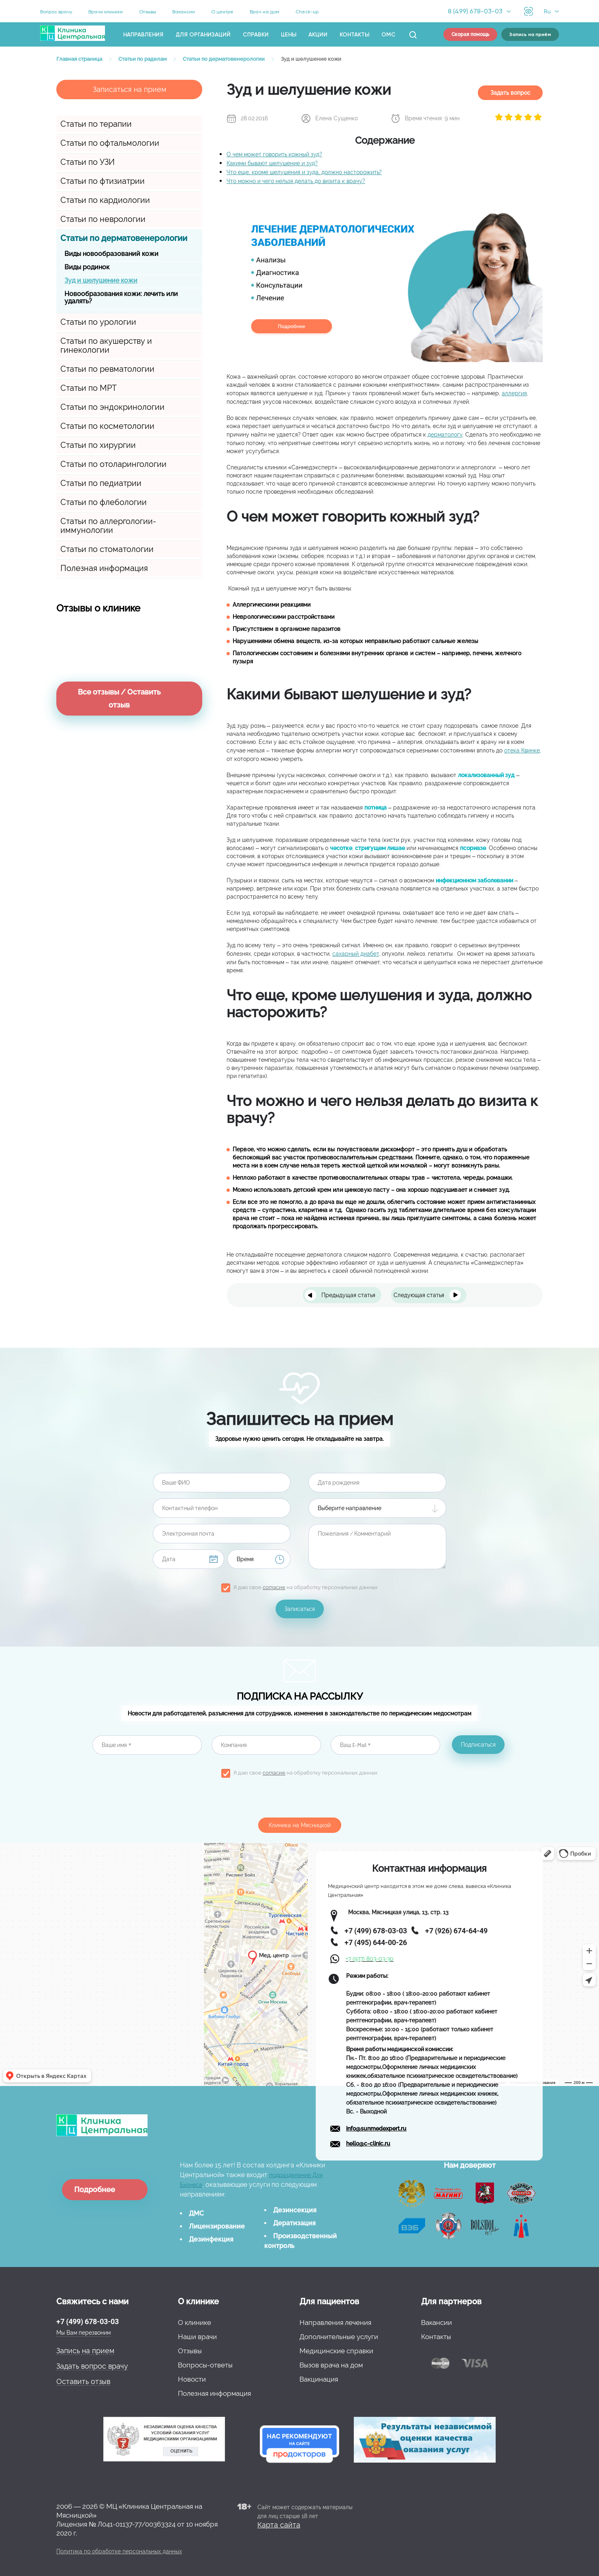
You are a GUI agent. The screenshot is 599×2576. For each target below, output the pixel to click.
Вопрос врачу (56, 12)
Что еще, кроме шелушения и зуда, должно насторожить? (304, 172)
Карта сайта (278, 2525)
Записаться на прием (129, 89)
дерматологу (445, 434)
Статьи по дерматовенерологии (123, 238)
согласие (274, 1587)
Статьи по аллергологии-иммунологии (108, 525)
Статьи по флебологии (103, 502)
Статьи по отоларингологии (113, 464)
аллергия (514, 393)
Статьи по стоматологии (107, 549)
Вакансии (183, 12)
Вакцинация (319, 2379)
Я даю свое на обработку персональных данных (305, 1587)
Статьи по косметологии (107, 426)
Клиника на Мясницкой (300, 1825)
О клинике (194, 2322)
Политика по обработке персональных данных (119, 2551)
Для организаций (203, 34)
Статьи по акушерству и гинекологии (106, 345)
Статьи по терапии (96, 124)
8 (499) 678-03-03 (475, 11)
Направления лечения (335, 2322)
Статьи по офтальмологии (109, 143)
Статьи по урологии (98, 322)
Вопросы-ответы (205, 2365)
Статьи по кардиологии (105, 200)
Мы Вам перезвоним (83, 2332)
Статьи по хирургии (98, 445)
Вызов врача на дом (331, 2365)
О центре (222, 12)
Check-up (307, 12)
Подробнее (94, 2189)
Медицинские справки (336, 2351)
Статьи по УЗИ (87, 162)
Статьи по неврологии (102, 219)
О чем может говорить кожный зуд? (274, 154)
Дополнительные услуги (339, 2337)
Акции (317, 34)
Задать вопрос (510, 92)
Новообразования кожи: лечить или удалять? (121, 297)
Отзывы (147, 12)
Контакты (354, 34)
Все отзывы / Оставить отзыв (119, 698)
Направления (143, 34)
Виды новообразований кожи (111, 254)
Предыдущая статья (348, 1295)
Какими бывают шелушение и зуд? (272, 163)
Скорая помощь (470, 34)
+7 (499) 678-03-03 (87, 2321)
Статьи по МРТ (88, 388)
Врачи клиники (105, 12)
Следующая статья (419, 1295)
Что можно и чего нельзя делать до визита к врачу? (296, 181)
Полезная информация (104, 568)
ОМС (388, 34)
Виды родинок (86, 267)
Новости (192, 2379)
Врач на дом (264, 12)
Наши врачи (197, 2337)
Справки (256, 34)
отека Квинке (522, 750)
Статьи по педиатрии (100, 483)
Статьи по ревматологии (107, 369)
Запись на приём (530, 34)
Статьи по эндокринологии (112, 407)
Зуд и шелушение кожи (100, 280)
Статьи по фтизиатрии (102, 181)
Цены (288, 34)
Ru (547, 11)
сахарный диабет (355, 953)
